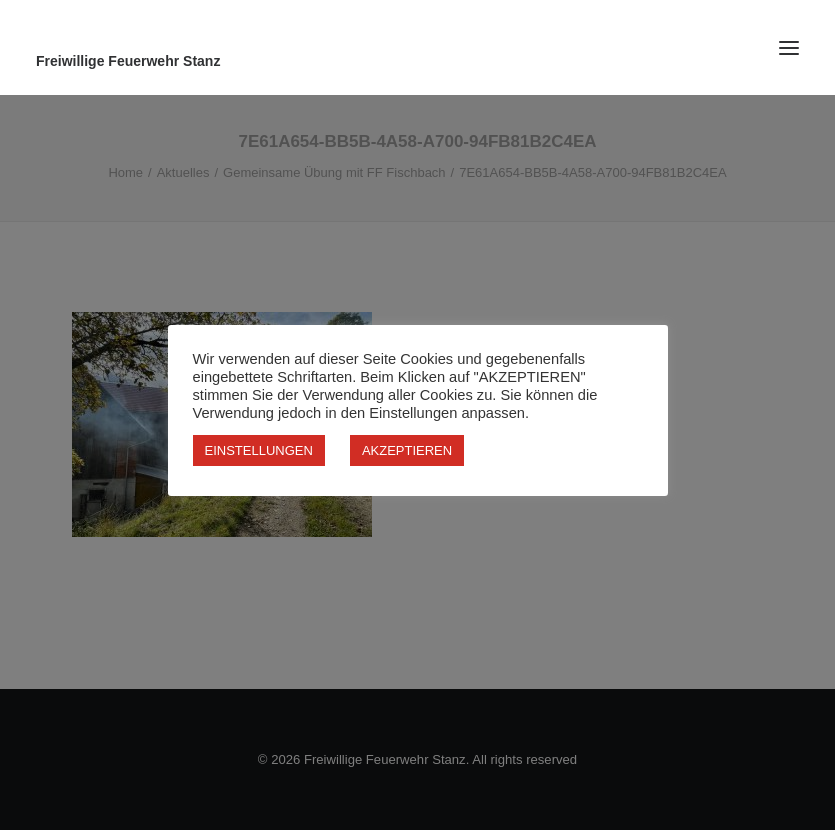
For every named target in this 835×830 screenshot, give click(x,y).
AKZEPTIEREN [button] (407, 450)
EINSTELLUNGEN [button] (259, 450)
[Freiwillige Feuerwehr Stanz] (417, 61)
